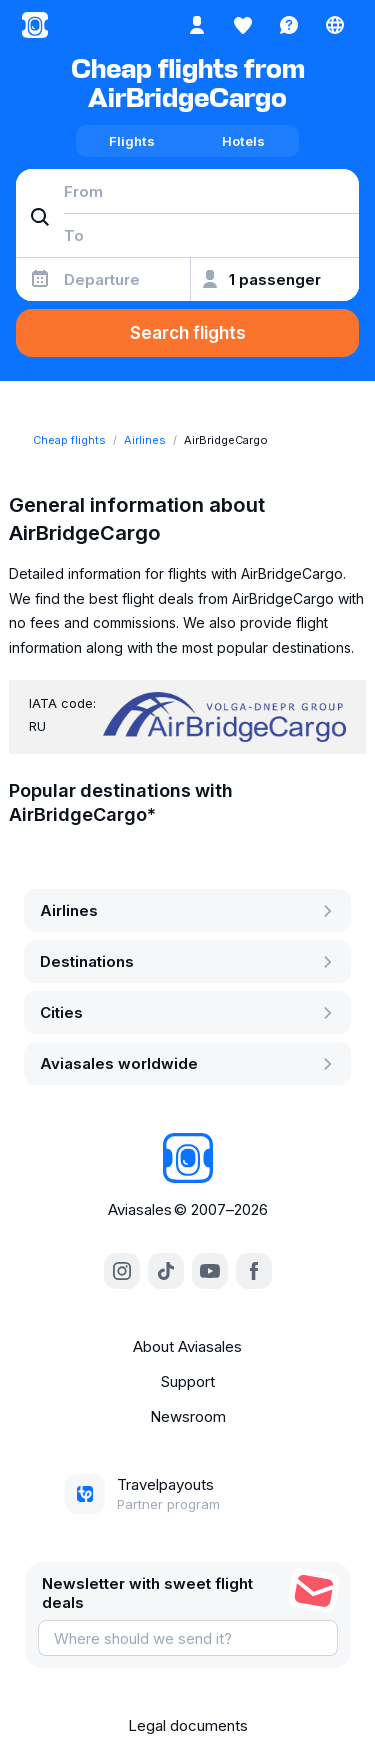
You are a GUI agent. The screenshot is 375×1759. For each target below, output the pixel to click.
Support (188, 1381)
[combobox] (187, 191)
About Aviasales (187, 1346)
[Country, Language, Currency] (335, 25)
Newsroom (188, 1416)
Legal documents (188, 1725)
